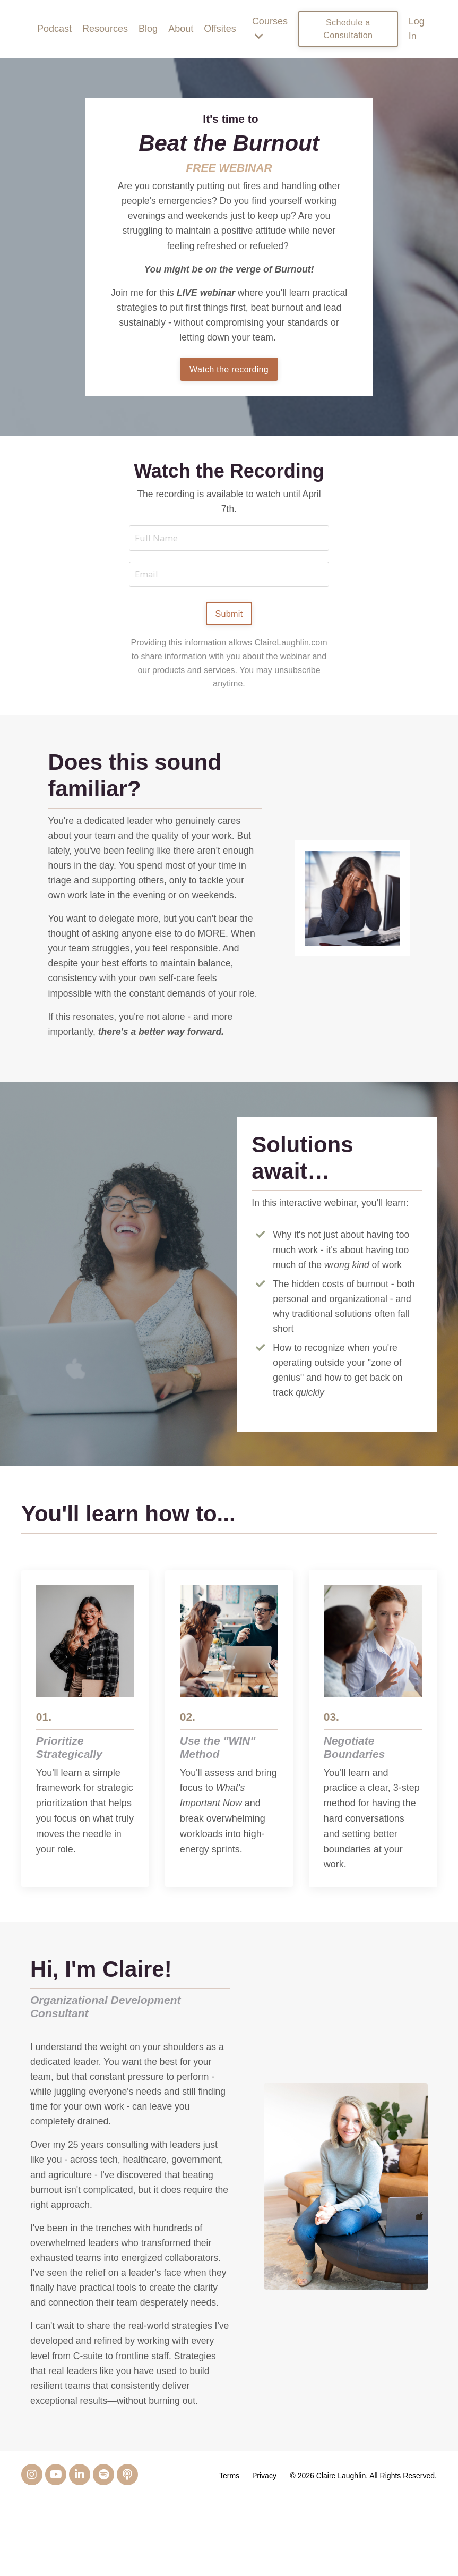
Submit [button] (229, 622)
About (180, 28)
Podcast (54, 28)
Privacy (265, 2551)
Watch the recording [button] (229, 374)
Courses (270, 28)
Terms (230, 2551)
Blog (148, 28)
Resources (105, 28)
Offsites (220, 28)
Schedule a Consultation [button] (348, 29)
